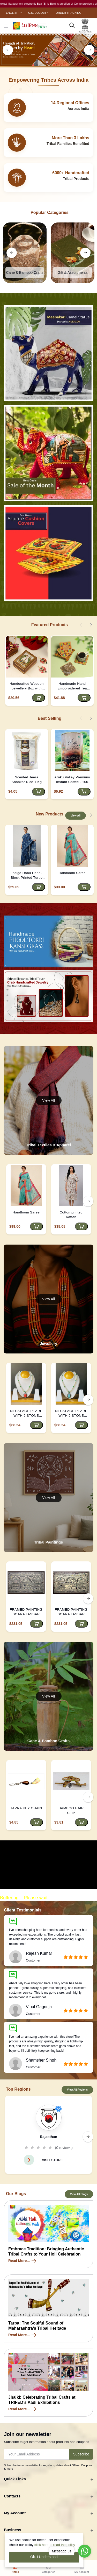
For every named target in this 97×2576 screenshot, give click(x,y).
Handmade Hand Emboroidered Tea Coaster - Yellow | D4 (72, 686)
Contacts (12, 2496)
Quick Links (15, 2479)
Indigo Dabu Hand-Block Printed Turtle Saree (27, 875)
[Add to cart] (38, 698)
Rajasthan (48, 2137)
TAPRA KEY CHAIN (26, 1808)
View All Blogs (79, 2194)
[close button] (6, 26)
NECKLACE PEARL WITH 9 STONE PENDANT (26, 1413)
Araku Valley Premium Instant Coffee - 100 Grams (72, 779)
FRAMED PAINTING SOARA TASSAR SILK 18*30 (26, 1612)
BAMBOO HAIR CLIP (71, 1810)
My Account (15, 2513)
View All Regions (77, 2089)
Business (12, 2530)
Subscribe (81, 2454)
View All (75, 815)
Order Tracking (68, 12)
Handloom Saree (72, 873)
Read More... (22, 2261)
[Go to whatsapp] (84, 2551)
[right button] (89, 50)
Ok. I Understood (44, 2557)
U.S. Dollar (37, 12)
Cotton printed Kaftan (71, 1214)
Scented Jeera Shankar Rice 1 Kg (27, 779)
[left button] (8, 50)
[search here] (72, 26)
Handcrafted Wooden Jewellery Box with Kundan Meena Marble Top (26, 686)
